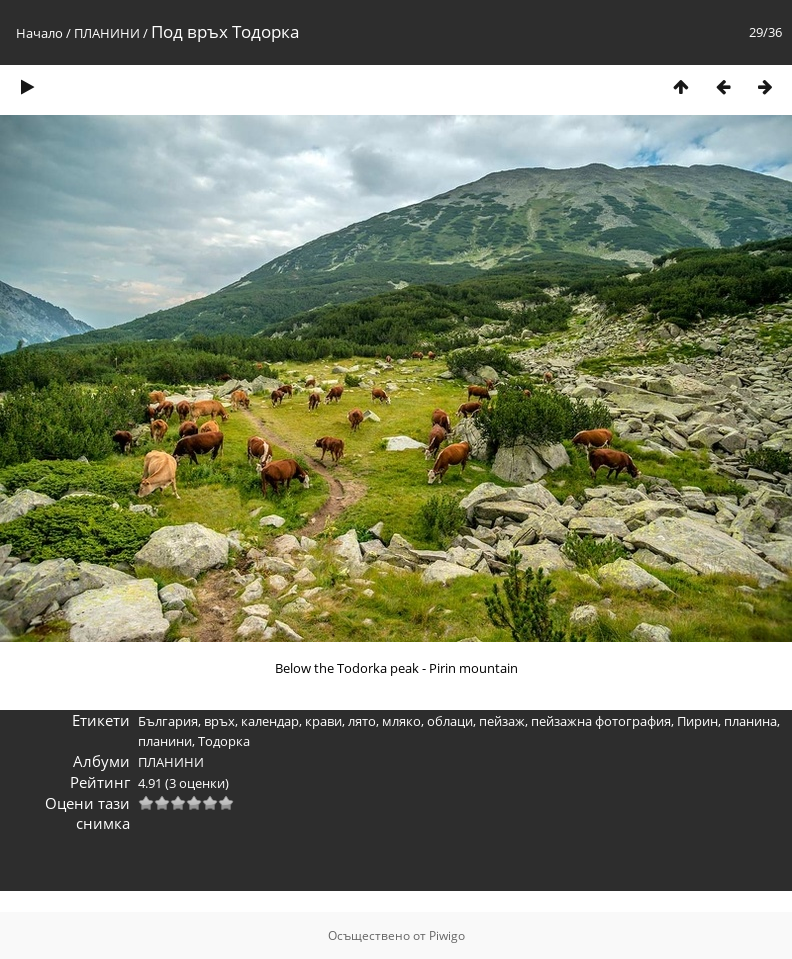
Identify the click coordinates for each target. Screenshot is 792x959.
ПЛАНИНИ (107, 33)
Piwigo (447, 935)
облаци (450, 721)
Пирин (697, 721)
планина (750, 721)
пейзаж (502, 721)
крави (323, 721)
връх (219, 721)
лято (362, 721)
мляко (401, 721)
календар (270, 721)
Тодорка (224, 741)
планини (165, 741)
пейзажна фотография (601, 721)
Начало (39, 33)
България (168, 721)
